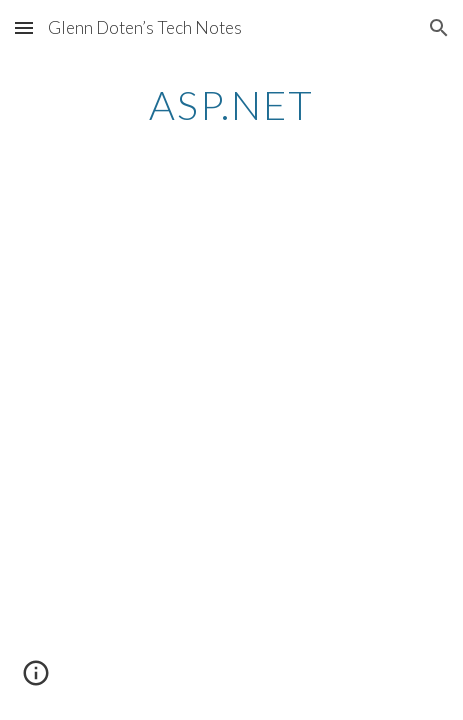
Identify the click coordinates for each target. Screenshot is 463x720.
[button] (24, 27)
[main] (231, 105)
